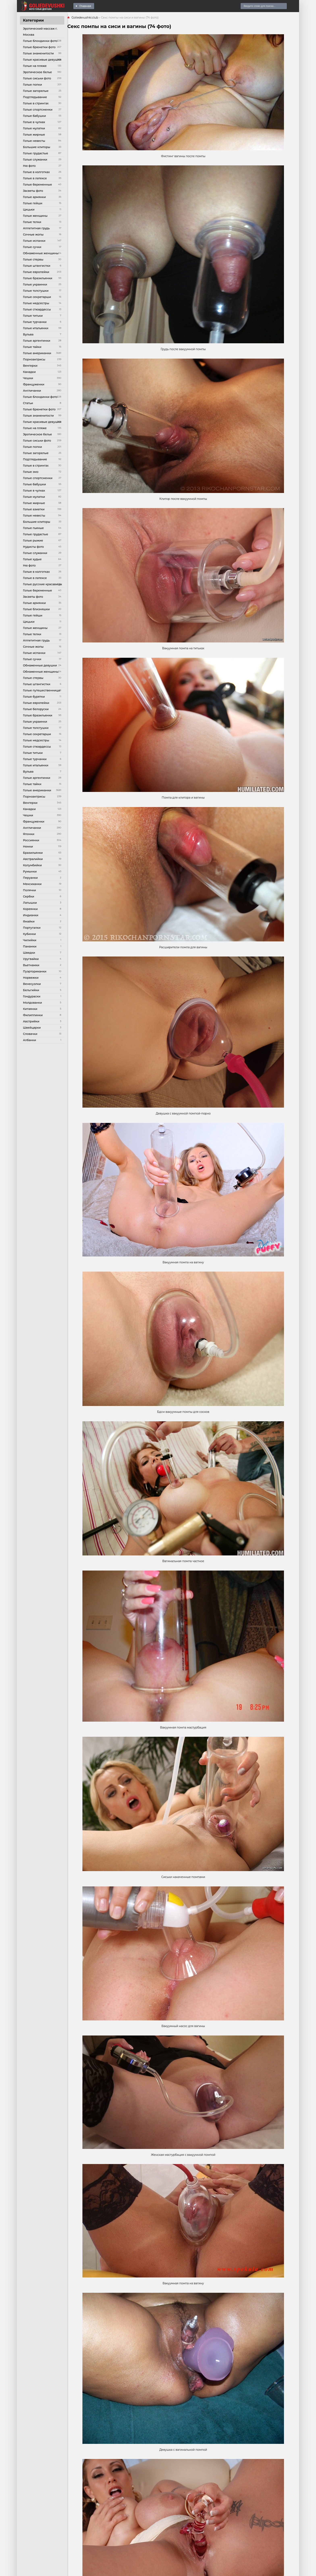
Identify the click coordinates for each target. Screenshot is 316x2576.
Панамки (29, 946)
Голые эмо (30, 472)
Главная (85, 6)
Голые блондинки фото (40, 41)
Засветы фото (33, 191)
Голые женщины (35, 216)
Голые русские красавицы (42, 584)
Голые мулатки (34, 128)
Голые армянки (34, 197)
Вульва (28, 334)
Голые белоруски (36, 709)
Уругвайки (31, 959)
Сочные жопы (33, 234)
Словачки (30, 1034)
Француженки (33, 384)
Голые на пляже (35, 66)
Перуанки (30, 878)
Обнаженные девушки (40, 665)
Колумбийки (32, 865)
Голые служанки (35, 159)
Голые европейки (36, 272)
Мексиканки (32, 884)
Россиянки (31, 840)
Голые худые (32, 559)
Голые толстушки (36, 291)
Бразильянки (33, 853)
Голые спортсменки (37, 109)
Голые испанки (34, 241)
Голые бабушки (34, 116)
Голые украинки (35, 284)
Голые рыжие (33, 540)
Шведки (29, 952)
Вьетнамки (31, 965)
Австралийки (33, 859)
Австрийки (31, 1021)
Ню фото (29, 166)
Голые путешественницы (41, 690)
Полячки (29, 890)
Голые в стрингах (36, 103)
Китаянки (30, 1009)
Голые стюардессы (37, 309)
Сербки (28, 896)
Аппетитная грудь (36, 228)
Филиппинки (33, 1015)
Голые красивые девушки (42, 59)
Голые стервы (33, 259)
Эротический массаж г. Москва (40, 31)
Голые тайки (32, 347)
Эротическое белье (37, 72)
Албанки (29, 1040)
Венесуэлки (32, 984)
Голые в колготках (36, 172)
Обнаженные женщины (40, 253)
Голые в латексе (35, 178)
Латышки (30, 903)
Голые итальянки (35, 328)
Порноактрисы (34, 359)
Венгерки (30, 365)
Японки (28, 834)
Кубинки (29, 934)
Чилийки (29, 940)
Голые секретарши (37, 297)
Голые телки (32, 222)
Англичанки (32, 390)
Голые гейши (32, 203)
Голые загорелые (36, 91)
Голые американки (37, 353)
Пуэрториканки (34, 971)
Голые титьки (33, 315)
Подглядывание (35, 97)
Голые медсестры (36, 303)
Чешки (28, 378)
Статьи (28, 403)
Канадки (29, 372)
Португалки (32, 928)
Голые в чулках (34, 122)
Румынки (30, 871)
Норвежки (30, 977)
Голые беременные (37, 184)
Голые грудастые (35, 153)
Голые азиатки (34, 509)
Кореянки (30, 909)
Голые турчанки (35, 322)
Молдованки (32, 1002)
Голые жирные (34, 134)
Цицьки (28, 209)
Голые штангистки (36, 266)
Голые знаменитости (38, 53)
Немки (28, 846)
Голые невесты (34, 141)
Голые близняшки (36, 609)
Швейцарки (32, 1027)
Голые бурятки (34, 696)
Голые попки (32, 84)
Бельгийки (31, 990)
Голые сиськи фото (37, 78)
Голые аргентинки (36, 340)
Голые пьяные (33, 528)
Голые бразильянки (37, 278)
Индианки (30, 915)
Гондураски (31, 996)
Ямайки (28, 921)
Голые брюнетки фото (39, 47)
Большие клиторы (36, 147)
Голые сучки (32, 247)
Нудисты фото (33, 547)
